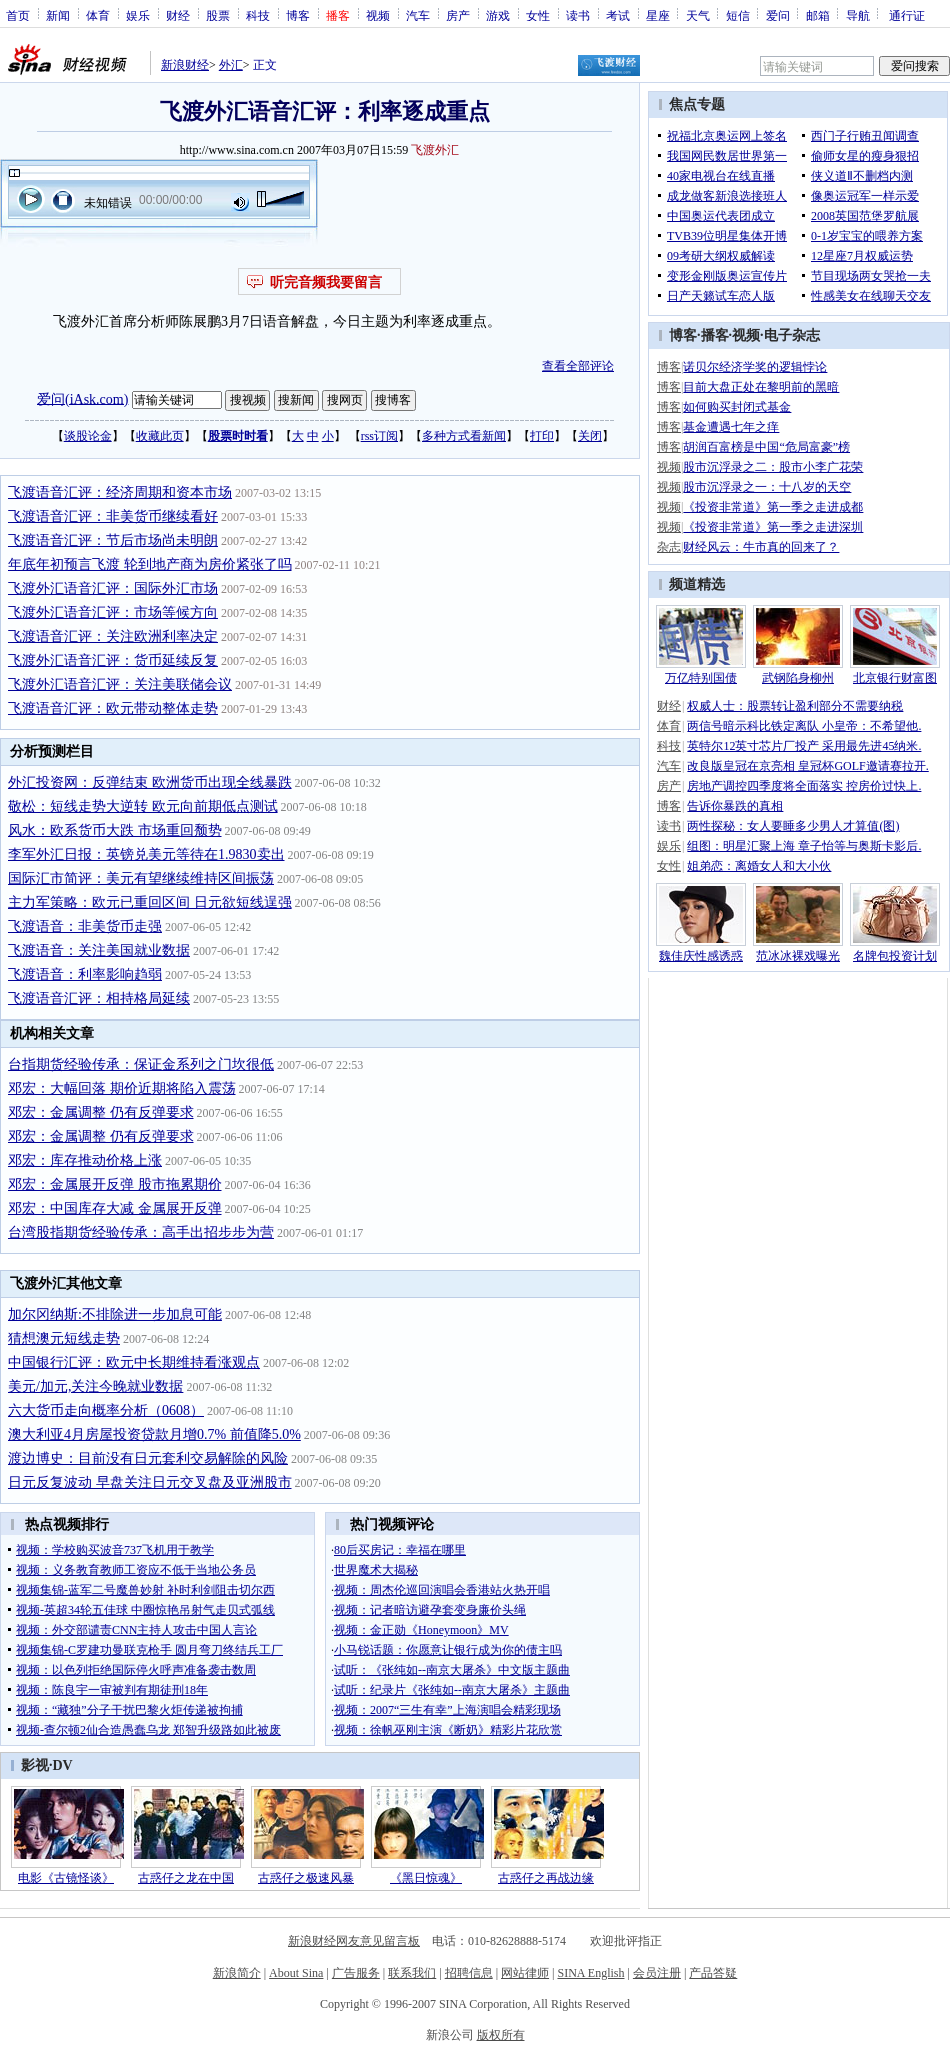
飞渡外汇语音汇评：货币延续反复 (113, 660)
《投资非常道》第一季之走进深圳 (773, 527)
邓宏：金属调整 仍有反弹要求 (101, 1112)
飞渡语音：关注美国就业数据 (99, 950)
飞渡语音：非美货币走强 (85, 926)
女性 (538, 15)
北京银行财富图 (895, 678)
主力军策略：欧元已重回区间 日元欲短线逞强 (150, 902)
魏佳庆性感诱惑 (701, 956)
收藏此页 (160, 436)
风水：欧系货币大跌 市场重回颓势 (115, 830)
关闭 (590, 436)
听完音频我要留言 (326, 282)
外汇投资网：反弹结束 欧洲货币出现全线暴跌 (150, 782)
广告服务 (356, 1973)
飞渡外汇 (435, 150)
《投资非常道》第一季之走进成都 (773, 507)
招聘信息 (469, 1973)
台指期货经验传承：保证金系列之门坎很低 (141, 1064)
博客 (298, 15)
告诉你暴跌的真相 (735, 806)
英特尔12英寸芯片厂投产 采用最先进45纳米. (804, 746)
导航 (858, 15)
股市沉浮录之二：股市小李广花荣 (773, 467)
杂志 (669, 547)
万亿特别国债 (701, 678)
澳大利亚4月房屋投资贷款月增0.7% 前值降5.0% (154, 1434)
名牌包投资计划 (895, 956)
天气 (698, 15)
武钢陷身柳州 (798, 678)
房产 (458, 15)
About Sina (296, 1973)
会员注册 (657, 1973)
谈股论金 (88, 436)
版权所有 (501, 2035)
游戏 (498, 15)
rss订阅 (379, 436)
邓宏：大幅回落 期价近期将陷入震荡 (122, 1088)
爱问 (778, 15)
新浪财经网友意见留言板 (354, 1941)
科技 (258, 15)
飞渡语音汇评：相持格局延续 (99, 998)
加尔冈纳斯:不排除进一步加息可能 (115, 1314)
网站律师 (525, 1973)
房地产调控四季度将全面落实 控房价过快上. (804, 786)
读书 (578, 15)
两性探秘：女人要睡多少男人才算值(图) (793, 826)
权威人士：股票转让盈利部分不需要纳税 (795, 706)
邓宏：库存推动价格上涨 (85, 1160)
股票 (218, 15)
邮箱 (818, 15)
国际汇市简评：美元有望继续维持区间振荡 (141, 878)
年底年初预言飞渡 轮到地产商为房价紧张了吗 (150, 564)
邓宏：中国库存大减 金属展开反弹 (115, 1208)
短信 (738, 15)
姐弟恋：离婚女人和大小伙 (759, 866)
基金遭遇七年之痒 (731, 427)
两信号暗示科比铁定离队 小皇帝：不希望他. (804, 726)
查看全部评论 (578, 366)
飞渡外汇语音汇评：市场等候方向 (113, 612)
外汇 (231, 65)
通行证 (907, 15)
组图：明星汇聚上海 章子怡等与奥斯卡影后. (804, 846)
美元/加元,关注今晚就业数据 (95, 1386)
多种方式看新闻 (464, 436)
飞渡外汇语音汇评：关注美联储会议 (120, 684)
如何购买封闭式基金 (737, 407)
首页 (18, 15)
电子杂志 (792, 335)
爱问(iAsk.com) (82, 398)
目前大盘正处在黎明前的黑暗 (761, 387)
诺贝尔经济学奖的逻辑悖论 (755, 367)
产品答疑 (713, 1973)
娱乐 (138, 15)
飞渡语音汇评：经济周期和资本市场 (120, 492)
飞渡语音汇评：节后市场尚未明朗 (113, 540)
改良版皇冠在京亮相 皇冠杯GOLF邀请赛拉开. (807, 766)
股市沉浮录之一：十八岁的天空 (767, 487)
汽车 (418, 15)
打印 (542, 436)
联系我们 (412, 1973)
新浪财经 (185, 65)
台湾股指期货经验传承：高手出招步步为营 (141, 1232)
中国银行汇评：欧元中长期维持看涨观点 (134, 1362)
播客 (715, 335)
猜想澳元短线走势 (64, 1338)
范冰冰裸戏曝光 (798, 956)
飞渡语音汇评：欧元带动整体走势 (113, 708)
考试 (618, 15)
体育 (98, 15)
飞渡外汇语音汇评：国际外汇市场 (113, 588)
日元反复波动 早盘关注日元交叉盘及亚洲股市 (150, 1482)
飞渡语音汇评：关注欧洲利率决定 (113, 636)
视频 (378, 15)
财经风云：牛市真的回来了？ (761, 547)
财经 (178, 15)
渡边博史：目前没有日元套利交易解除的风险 (148, 1458)
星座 (658, 15)
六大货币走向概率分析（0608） (106, 1410)
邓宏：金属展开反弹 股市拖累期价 (115, 1184)
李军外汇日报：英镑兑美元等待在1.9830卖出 (146, 854)
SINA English (590, 1973)
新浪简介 (237, 1973)
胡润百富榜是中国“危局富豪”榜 (766, 447)
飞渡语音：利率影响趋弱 (85, 974)
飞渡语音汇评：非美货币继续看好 (113, 516)
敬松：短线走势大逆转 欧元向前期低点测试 (143, 806)
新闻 (58, 15)
